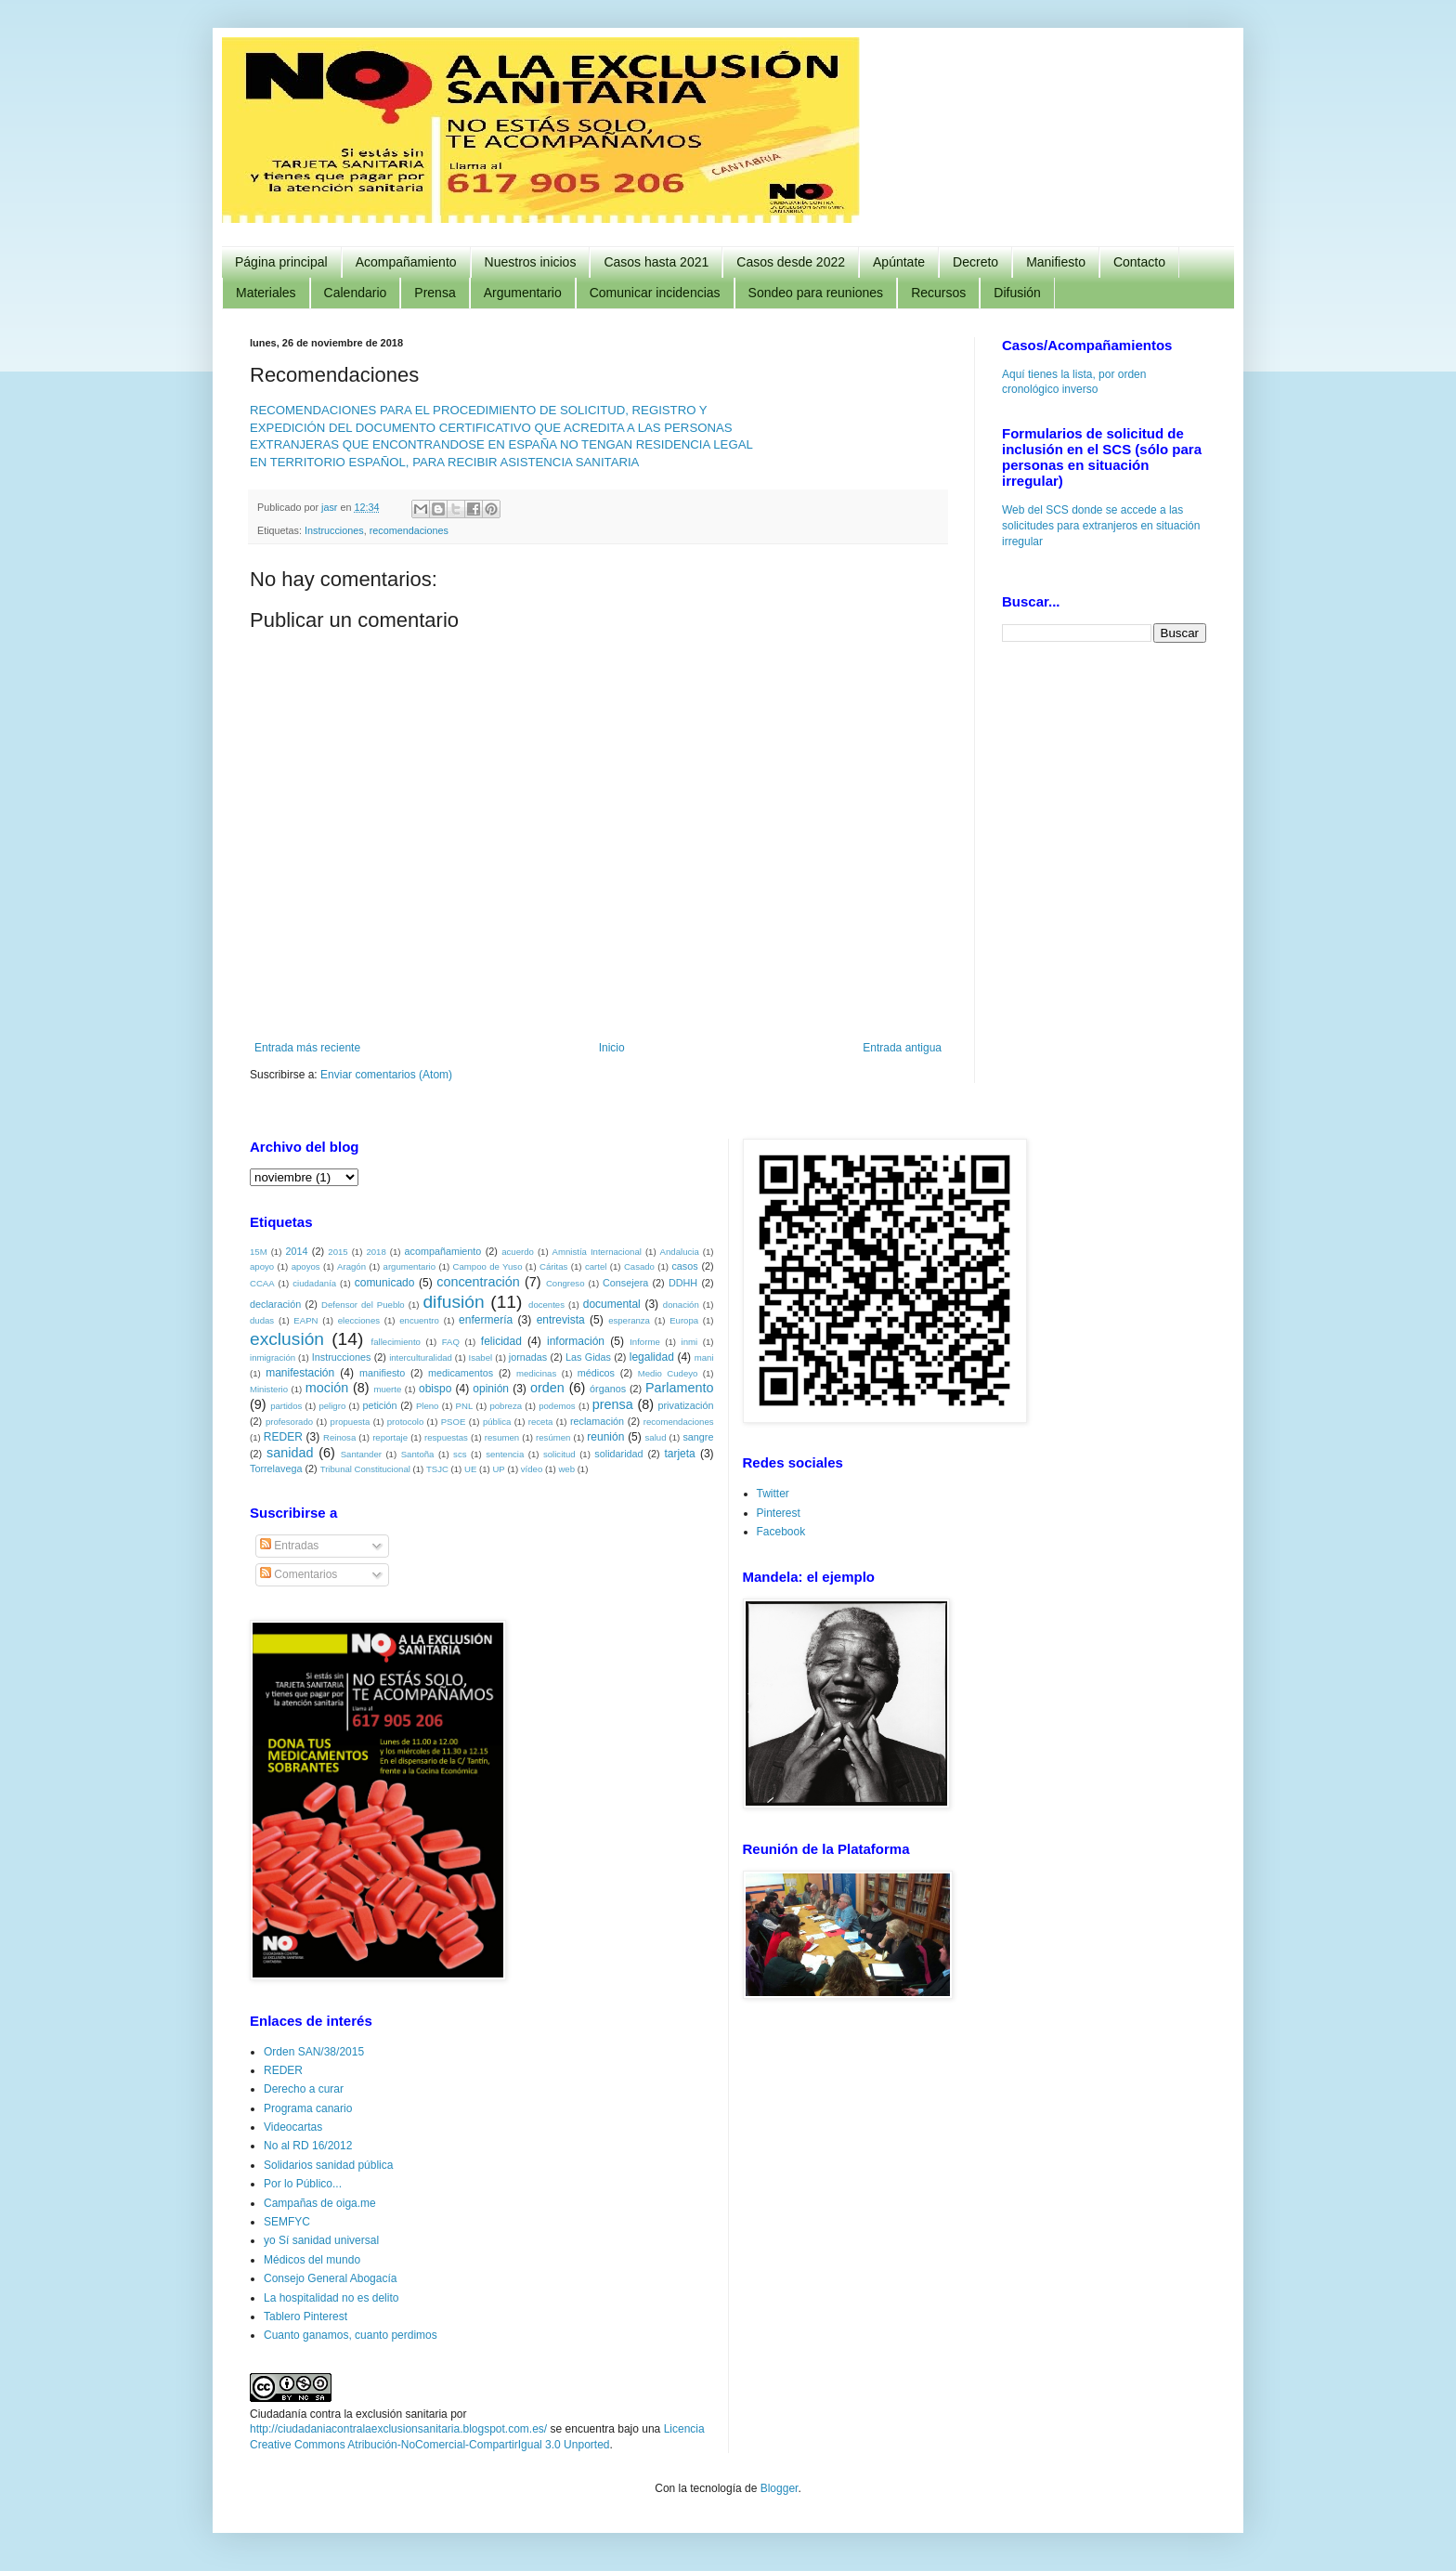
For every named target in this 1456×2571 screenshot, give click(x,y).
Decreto (975, 261)
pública (497, 1421)
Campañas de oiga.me (320, 2203)
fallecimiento (396, 1342)
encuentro (419, 1320)
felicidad (501, 1341)
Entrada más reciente (307, 1047)
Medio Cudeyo (668, 1373)
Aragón (351, 1266)
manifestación (300, 1372)
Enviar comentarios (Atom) (386, 1074)
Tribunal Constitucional (365, 1469)
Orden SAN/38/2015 (314, 2051)
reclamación (597, 1421)
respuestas (446, 1437)
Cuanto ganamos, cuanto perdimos (350, 2335)
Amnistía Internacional (597, 1251)
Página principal (281, 261)
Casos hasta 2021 (656, 261)
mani (704, 1357)
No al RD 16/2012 (308, 2145)
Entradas (289, 1545)
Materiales (266, 292)
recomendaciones (409, 530)
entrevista (561, 1319)
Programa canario (308, 2108)
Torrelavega (276, 1468)
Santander (361, 1454)
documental (612, 1304)
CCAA (262, 1283)
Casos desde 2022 (790, 261)
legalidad (652, 1357)
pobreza (505, 1406)
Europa (684, 1320)
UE (470, 1469)
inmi (690, 1342)
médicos (596, 1372)
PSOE (453, 1421)
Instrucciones (334, 530)
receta (540, 1421)
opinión (491, 1388)
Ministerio (269, 1389)
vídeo (531, 1469)
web (566, 1469)
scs (459, 1454)
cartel (595, 1266)
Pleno (427, 1406)
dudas (262, 1320)
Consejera (625, 1282)
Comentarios (298, 1574)
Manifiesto (1056, 261)
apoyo (262, 1266)
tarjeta (679, 1453)
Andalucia (679, 1251)
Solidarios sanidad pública (328, 2165)
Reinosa (339, 1437)
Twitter (773, 1493)
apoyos (306, 1266)
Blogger (779, 2488)
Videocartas (293, 2127)
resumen (502, 1437)
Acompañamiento (406, 261)
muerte (387, 1389)
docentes (546, 1304)
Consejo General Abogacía (330, 2278)
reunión (605, 1436)
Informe (645, 1342)
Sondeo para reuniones (816, 292)
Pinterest (778, 1513)
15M (258, 1251)
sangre (697, 1436)
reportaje (390, 1437)
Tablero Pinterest (305, 2316)
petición (379, 1405)
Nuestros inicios (531, 261)
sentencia (505, 1454)
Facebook (781, 1531)
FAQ (451, 1342)
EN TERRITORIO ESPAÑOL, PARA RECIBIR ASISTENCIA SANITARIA (444, 462)
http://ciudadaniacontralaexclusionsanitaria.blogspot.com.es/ (398, 2428)
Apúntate (899, 261)
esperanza (629, 1320)
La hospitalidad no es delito (331, 2297)
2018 (375, 1251)
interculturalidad (420, 1357)
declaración (275, 1304)
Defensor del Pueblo (363, 1304)
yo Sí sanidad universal (321, 2240)
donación (681, 1304)
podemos (557, 1406)
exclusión (287, 1339)
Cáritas (553, 1266)
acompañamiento (442, 1251)
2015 (337, 1251)
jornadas (528, 1357)
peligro (331, 1406)
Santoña (418, 1454)
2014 (296, 1251)
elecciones (359, 1320)
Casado (639, 1266)
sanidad (289, 1452)
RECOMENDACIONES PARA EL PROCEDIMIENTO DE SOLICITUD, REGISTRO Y (479, 410)
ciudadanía (314, 1283)
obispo (435, 1388)
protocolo (405, 1421)
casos (684, 1266)
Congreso (565, 1283)
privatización (686, 1405)
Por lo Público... (303, 2183)
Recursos (938, 292)
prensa (612, 1404)
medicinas (536, 1373)
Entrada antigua (902, 1047)
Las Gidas (588, 1357)
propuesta (350, 1421)
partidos (286, 1406)
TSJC (437, 1469)
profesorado (289, 1421)
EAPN (305, 1320)
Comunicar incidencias (655, 292)
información (575, 1341)
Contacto (1139, 261)
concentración (478, 1281)
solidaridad (618, 1453)
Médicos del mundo (312, 2259)
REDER (283, 1436)
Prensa (434, 292)
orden (547, 1387)
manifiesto (382, 1372)
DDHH (683, 1282)
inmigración (272, 1357)
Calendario (355, 292)
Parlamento (679, 1387)
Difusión (1017, 292)
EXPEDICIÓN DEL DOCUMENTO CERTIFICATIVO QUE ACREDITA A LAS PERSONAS (491, 428)
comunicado (385, 1282)
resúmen (553, 1437)
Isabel (481, 1357)
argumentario (410, 1266)
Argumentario (523, 292)
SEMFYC (287, 2221)
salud (656, 1437)
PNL (465, 1406)
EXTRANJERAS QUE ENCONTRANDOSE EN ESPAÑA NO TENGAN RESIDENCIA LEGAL (501, 444)
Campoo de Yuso (488, 1266)
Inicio (612, 1047)
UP (498, 1469)
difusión (453, 1302)
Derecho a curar (304, 2088)
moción (327, 1387)
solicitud (559, 1454)
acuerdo (517, 1251)
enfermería (486, 1319)
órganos (608, 1388)
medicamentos (460, 1372)
